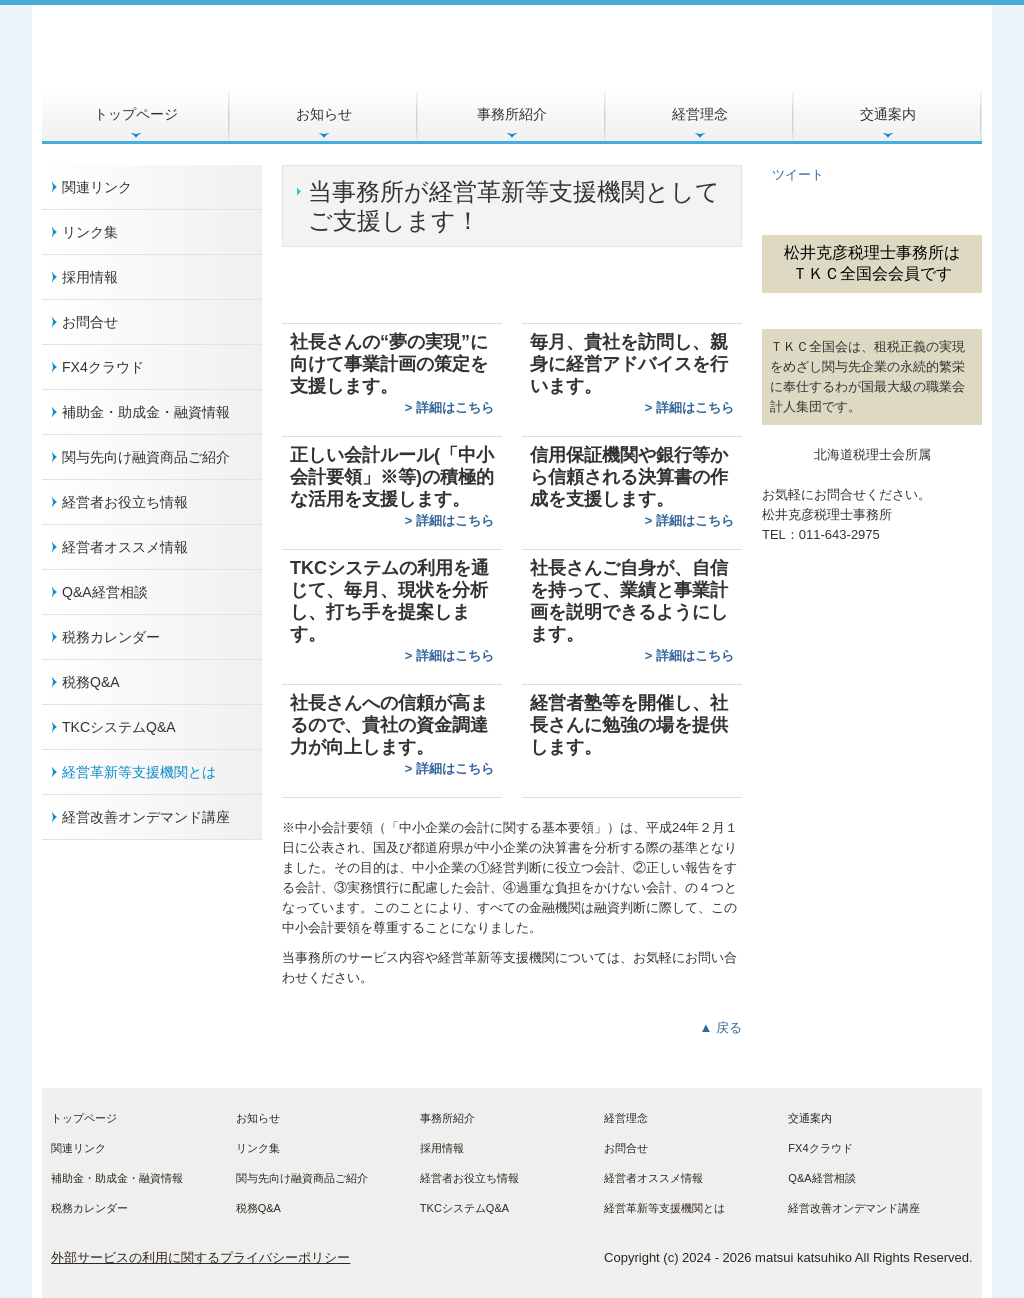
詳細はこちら (455, 407)
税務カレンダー (111, 637)
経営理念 (700, 114)
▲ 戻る (721, 1027)
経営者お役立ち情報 (125, 502)
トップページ (136, 114)
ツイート (798, 174)
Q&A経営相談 (105, 592)
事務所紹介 (512, 114)
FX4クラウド (103, 367)
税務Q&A (91, 682)
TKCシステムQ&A (119, 727)
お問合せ (90, 322)
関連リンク (97, 187)
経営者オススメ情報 (125, 547)
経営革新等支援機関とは (139, 772)
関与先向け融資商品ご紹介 (146, 457)
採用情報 (90, 277)
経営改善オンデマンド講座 (146, 817)
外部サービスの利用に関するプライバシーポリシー (200, 1257)
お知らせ (324, 114)
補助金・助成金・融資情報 (146, 412)
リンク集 (90, 232)
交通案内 (888, 114)
